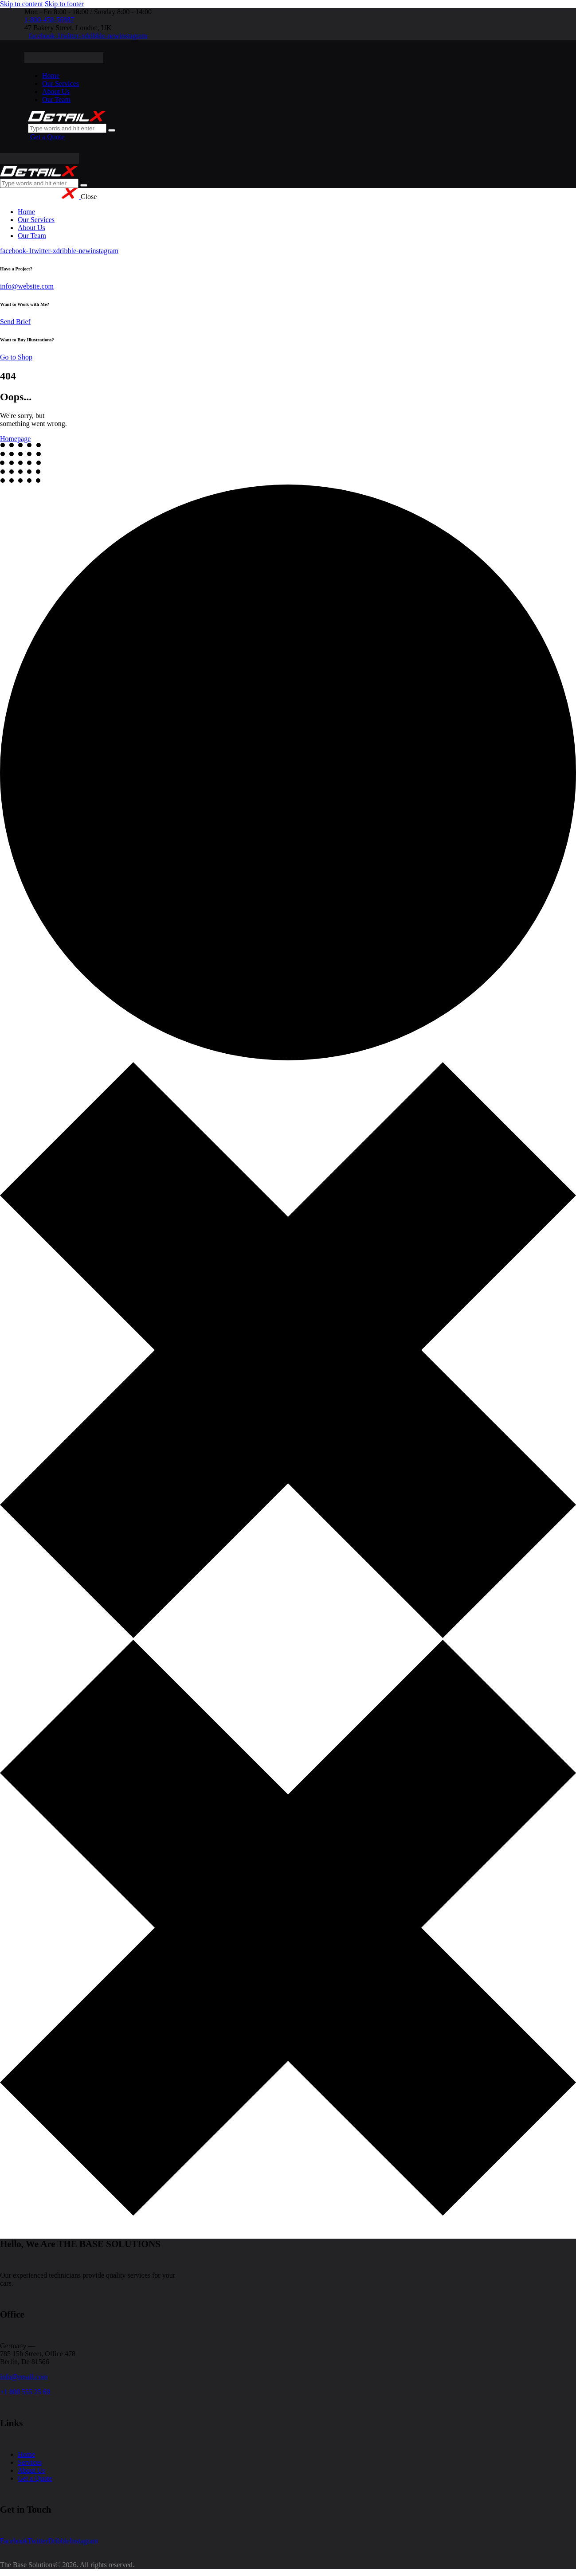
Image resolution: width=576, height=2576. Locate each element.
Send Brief (15, 321)
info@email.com (24, 2377)
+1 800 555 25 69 (25, 2392)
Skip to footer (64, 4)
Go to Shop (16, 357)
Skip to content (21, 4)
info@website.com (27, 286)
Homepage (15, 438)
